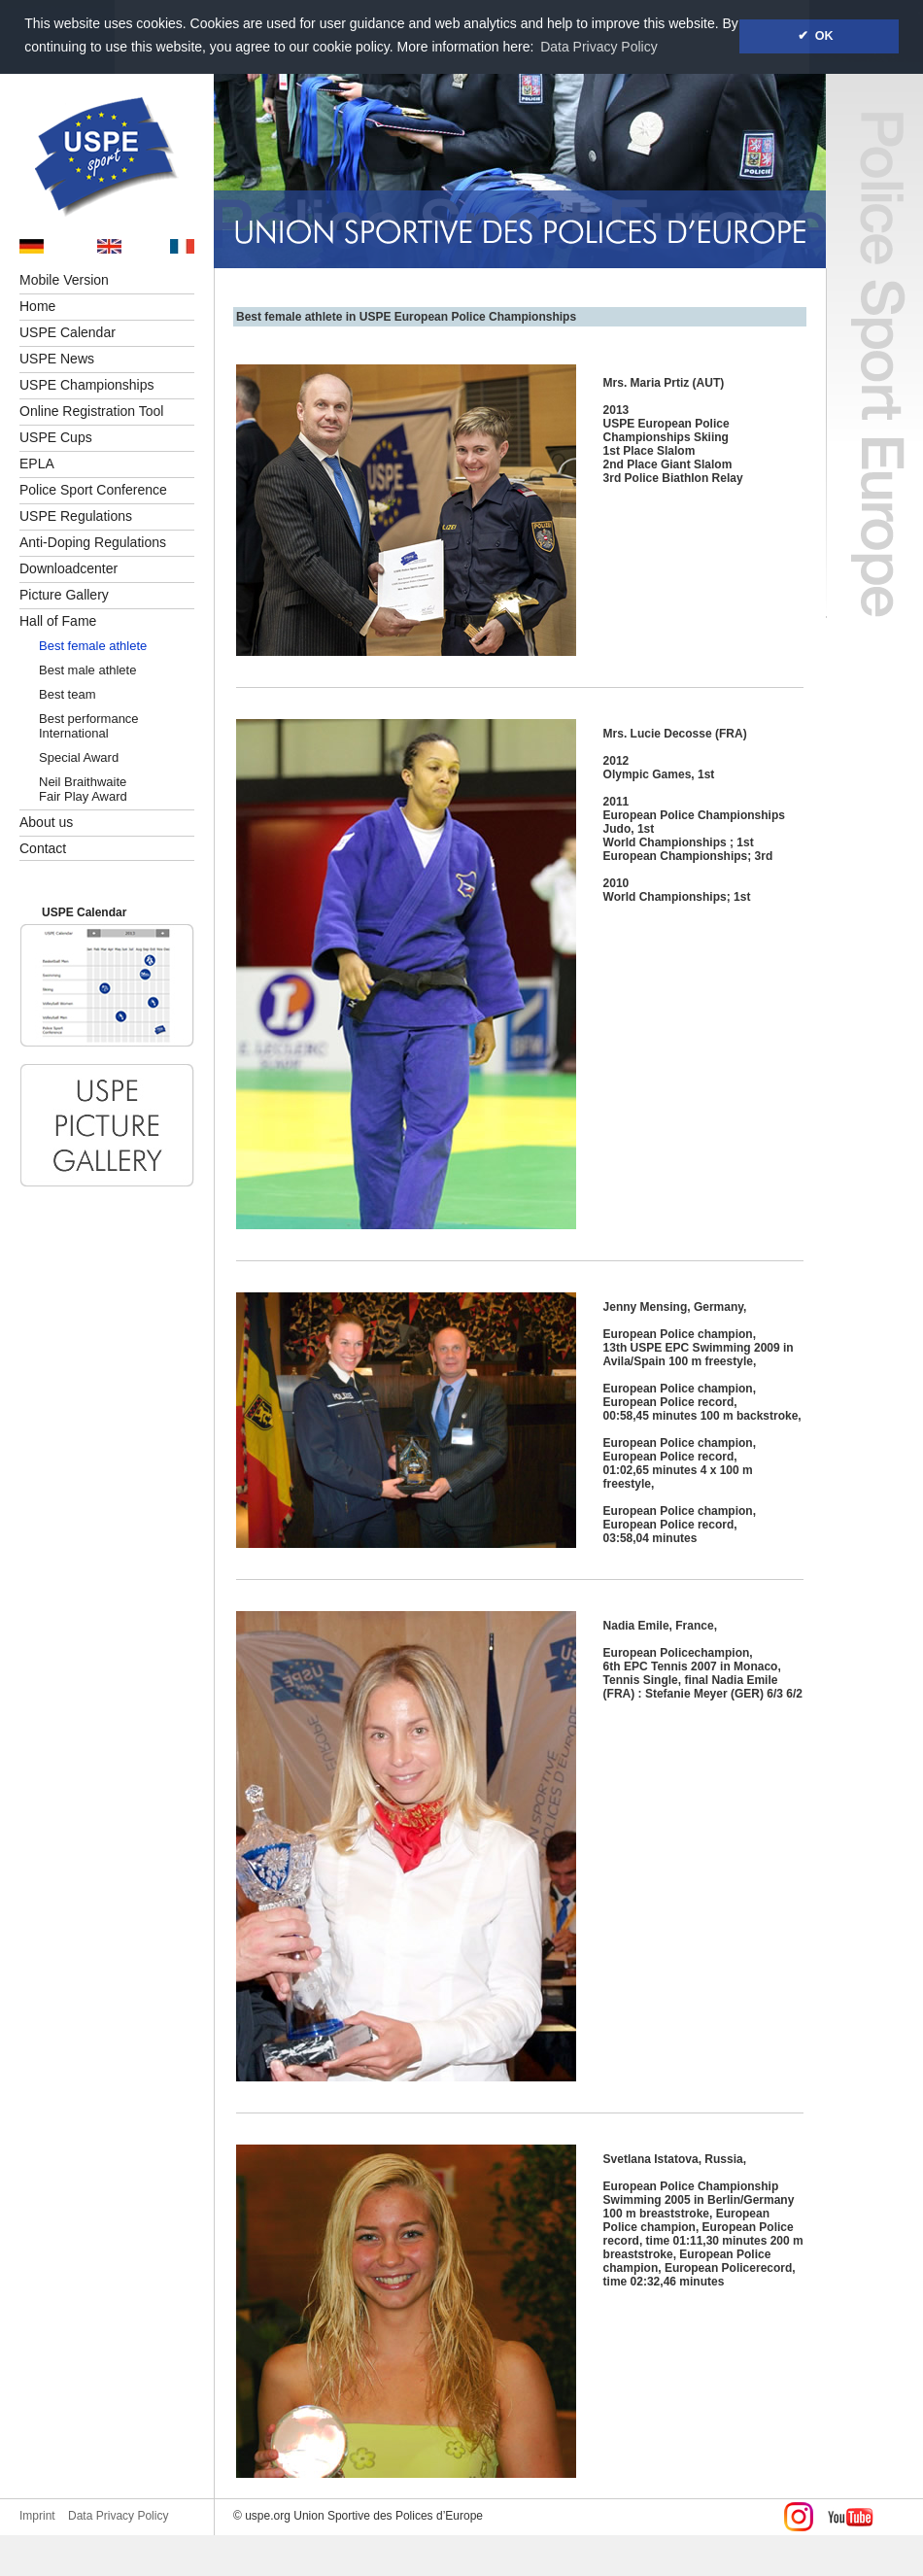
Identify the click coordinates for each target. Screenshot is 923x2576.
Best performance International (89, 725)
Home (37, 306)
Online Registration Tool (91, 411)
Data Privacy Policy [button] (599, 46)
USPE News (56, 358)
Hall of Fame (57, 621)
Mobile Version (64, 280)
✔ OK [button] (819, 36)
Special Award (79, 757)
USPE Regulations (75, 516)
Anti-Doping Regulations (92, 542)
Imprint (37, 2516)
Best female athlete (93, 645)
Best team (67, 694)
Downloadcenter (68, 568)
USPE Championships (86, 385)
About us (46, 822)
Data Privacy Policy (118, 2516)
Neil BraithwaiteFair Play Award (83, 789)
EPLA (36, 463)
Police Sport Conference (93, 490)
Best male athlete (87, 670)
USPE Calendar (67, 332)
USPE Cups (55, 437)
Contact (42, 848)
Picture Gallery (64, 594)
